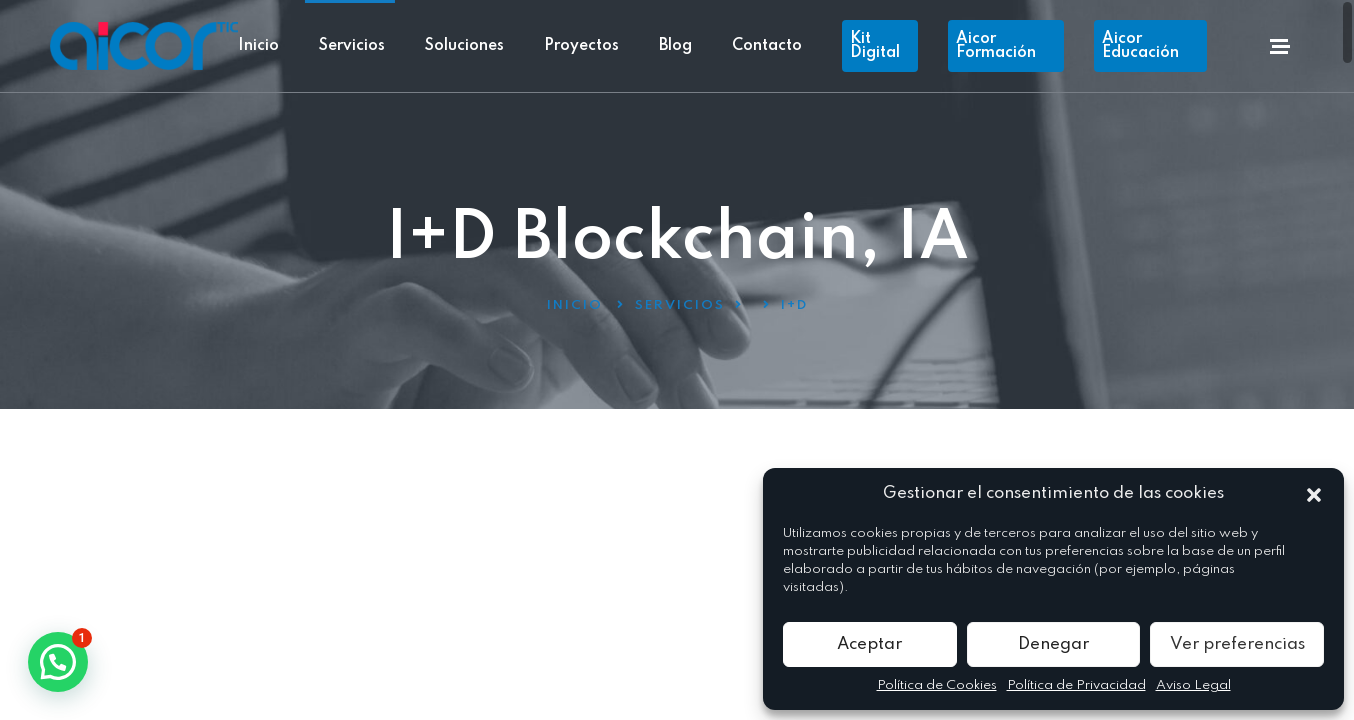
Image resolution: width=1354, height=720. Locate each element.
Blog (675, 46)
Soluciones (464, 46)
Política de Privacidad (1076, 685)
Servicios (352, 46)
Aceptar (869, 644)
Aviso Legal (1193, 685)
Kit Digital (875, 46)
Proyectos (581, 46)
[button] (1314, 494)
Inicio (258, 46)
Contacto (767, 46)
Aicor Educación (1140, 46)
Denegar (1053, 644)
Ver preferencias (1237, 644)
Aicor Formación (996, 46)
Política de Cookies (937, 685)
